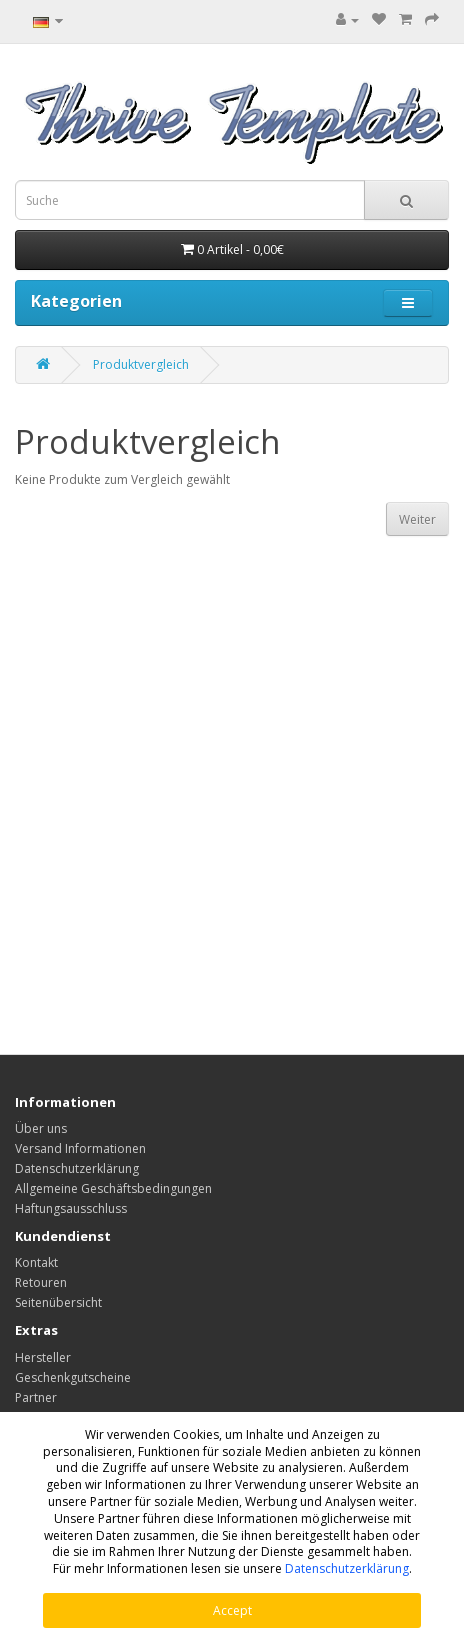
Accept (232, 1610)
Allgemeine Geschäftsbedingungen (113, 1188)
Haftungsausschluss (71, 1208)
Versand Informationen (80, 1148)
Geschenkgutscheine (73, 1377)
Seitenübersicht (58, 1302)
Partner (36, 1397)
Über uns (41, 1128)
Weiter (417, 519)
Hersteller (43, 1357)
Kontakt (36, 1262)
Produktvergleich (141, 364)
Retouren (41, 1282)
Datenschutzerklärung (347, 1568)
